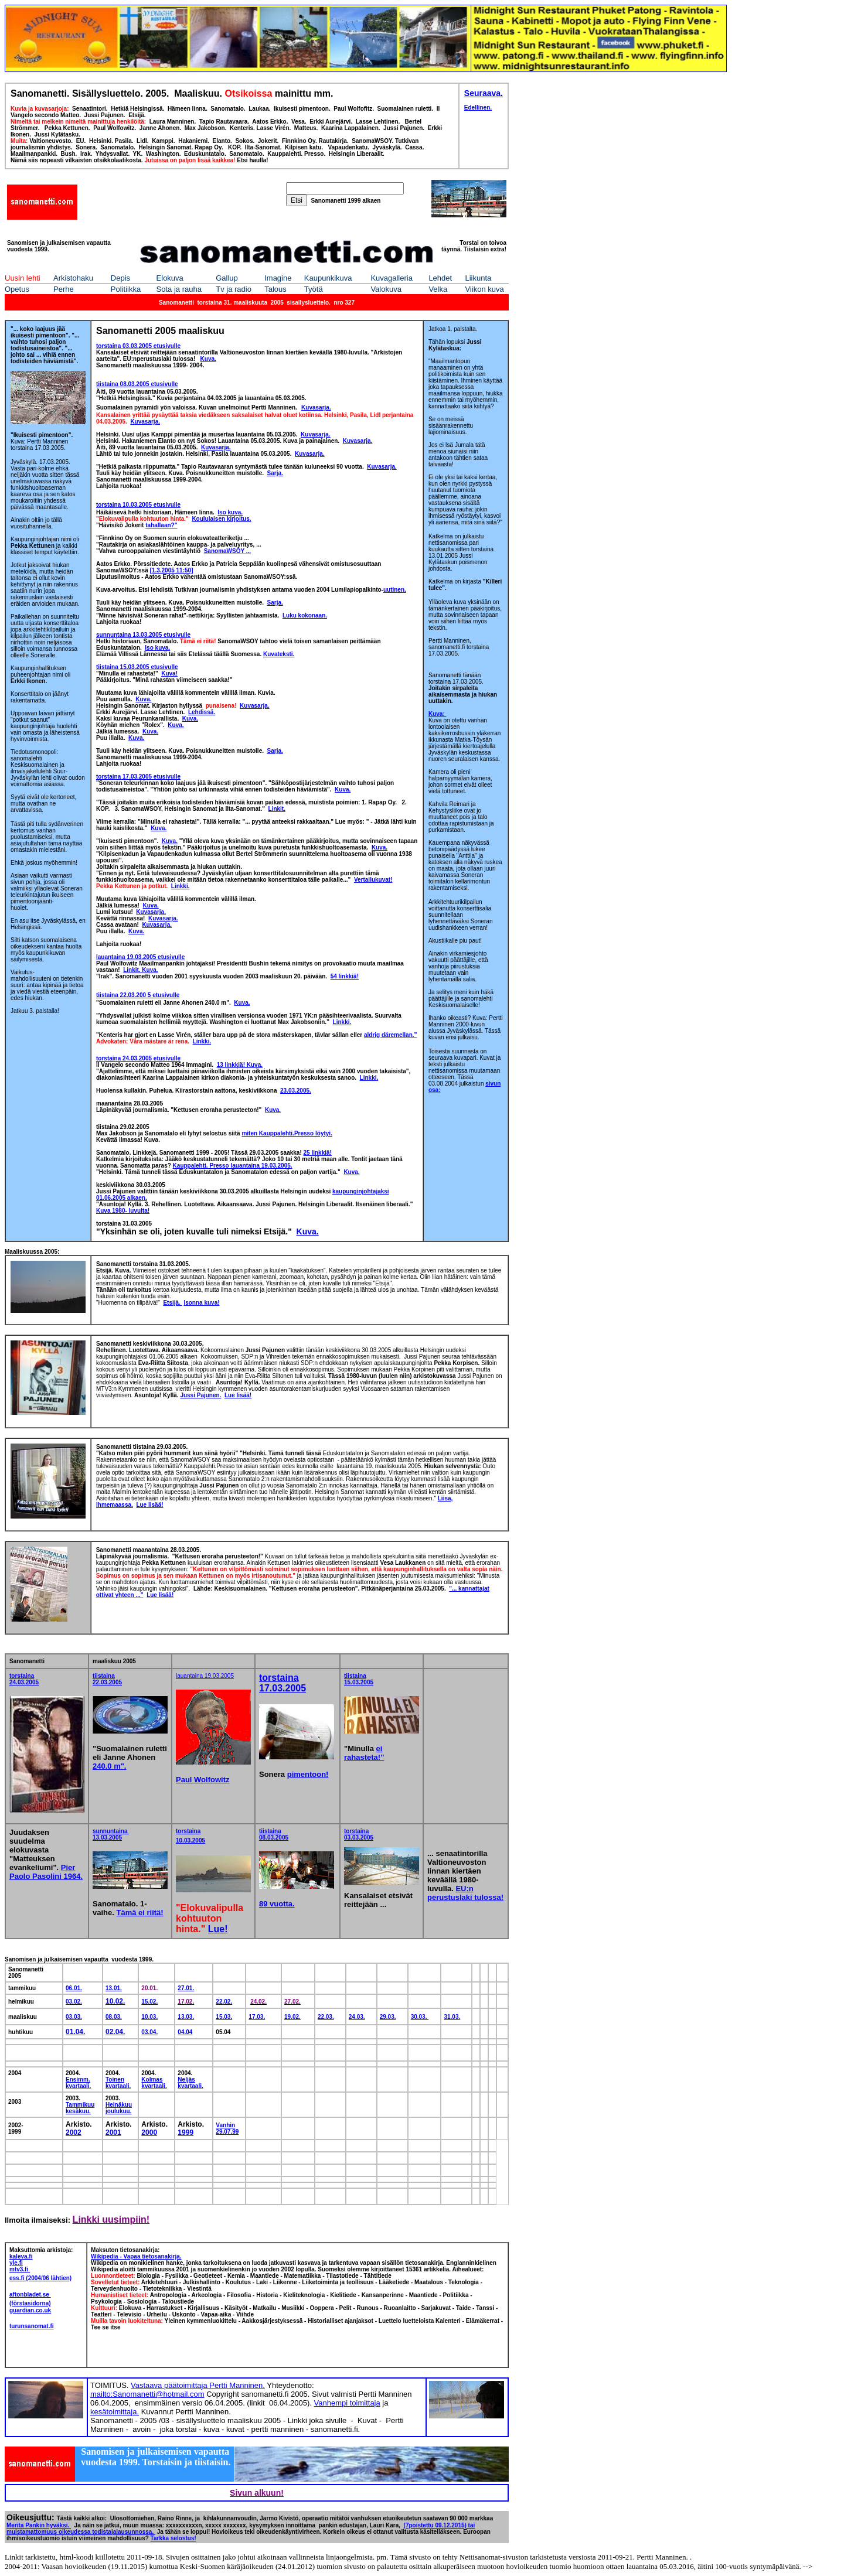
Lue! (218, 1929)
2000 (149, 2132)
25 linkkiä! (318, 1152)
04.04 (185, 2032)
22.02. (224, 2001)
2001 (113, 2132)
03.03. (74, 2017)
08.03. (114, 2017)
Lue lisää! (149, 1505)
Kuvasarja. (316, 407)
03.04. (149, 2032)
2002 (73, 2132)
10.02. (115, 2001)
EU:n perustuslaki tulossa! (465, 1893)
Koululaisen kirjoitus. (221, 519)
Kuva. (273, 1110)
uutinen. (394, 589)
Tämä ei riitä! (139, 1912)
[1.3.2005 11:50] (171, 570)
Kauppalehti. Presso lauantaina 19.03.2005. (232, 1165)
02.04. (115, 2032)
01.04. (75, 2032)
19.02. (292, 2017)
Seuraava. (483, 93)
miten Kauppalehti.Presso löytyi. (286, 1133)
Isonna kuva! (201, 1302)
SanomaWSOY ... (227, 551)
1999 (185, 2132)
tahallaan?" (161, 525)
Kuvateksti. (278, 654)
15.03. (224, 2017)
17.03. (257, 2017)
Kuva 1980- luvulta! (122, 1210)
